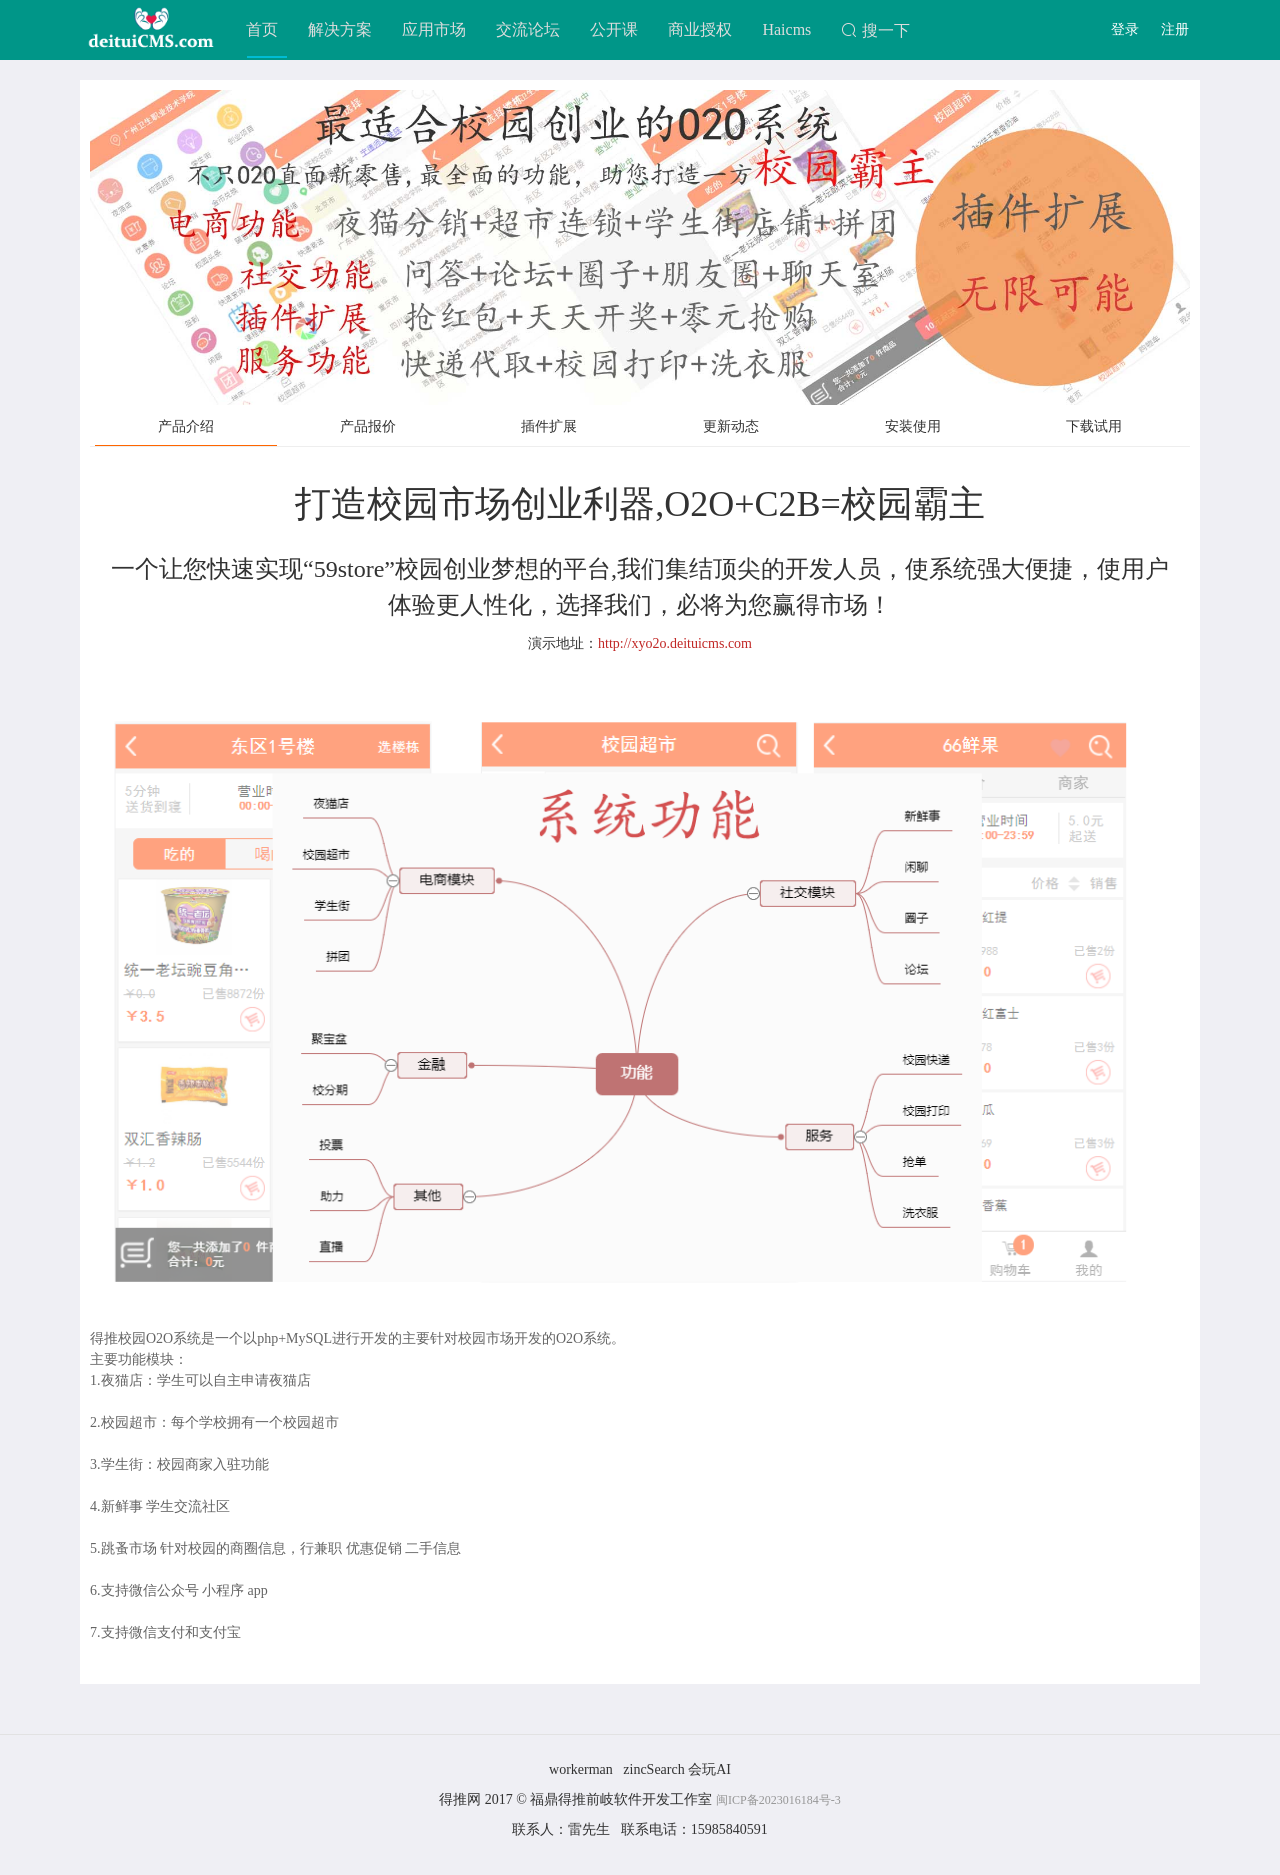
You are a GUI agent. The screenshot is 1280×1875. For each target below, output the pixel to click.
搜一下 (875, 30)
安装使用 (913, 426)
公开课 (614, 29)
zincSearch (653, 1769)
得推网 (460, 1799)
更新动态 (731, 426)
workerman (581, 1769)
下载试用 (1094, 426)
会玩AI (709, 1769)
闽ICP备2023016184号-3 (778, 1800)
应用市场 (434, 29)
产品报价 (368, 426)
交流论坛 (528, 29)
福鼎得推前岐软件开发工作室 (623, 1799)
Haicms (786, 29)
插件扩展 (549, 426)
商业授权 (700, 29)
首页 (262, 29)
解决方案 (340, 29)
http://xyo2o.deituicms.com (675, 643)
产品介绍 (186, 426)
